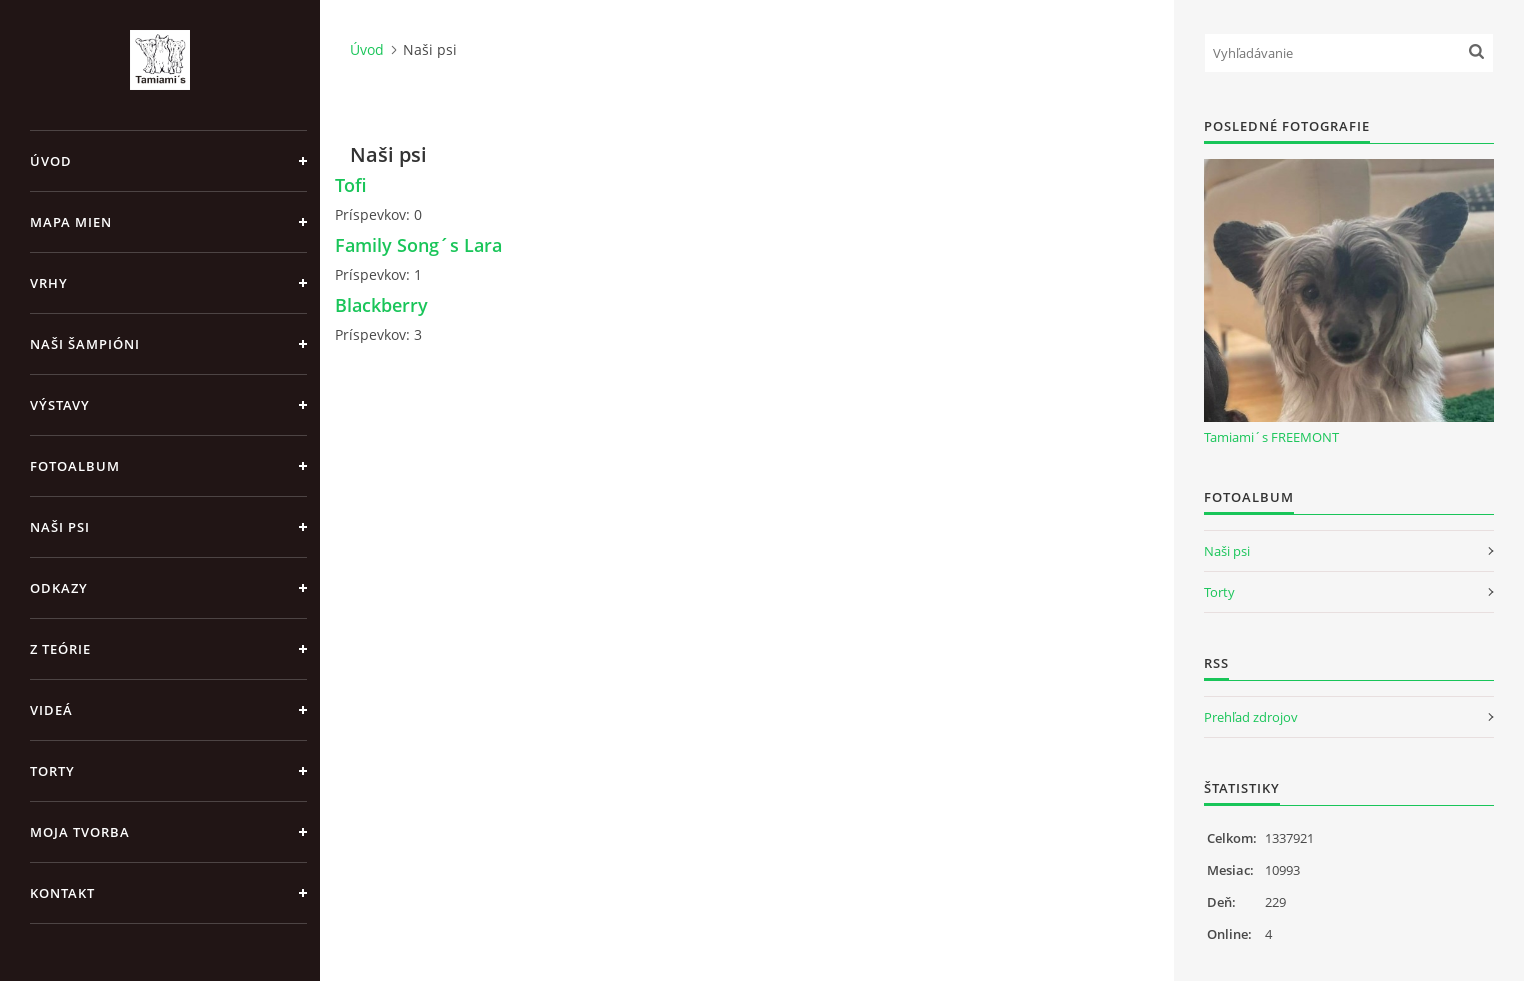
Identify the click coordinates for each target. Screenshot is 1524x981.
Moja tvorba (80, 832)
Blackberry (381, 305)
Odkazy (59, 588)
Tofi (351, 185)
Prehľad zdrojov (1251, 717)
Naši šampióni (85, 344)
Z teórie (60, 649)
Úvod (51, 161)
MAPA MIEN (71, 222)
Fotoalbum (75, 466)
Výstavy (60, 405)
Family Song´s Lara (418, 245)
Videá (51, 710)
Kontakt (62, 893)
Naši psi (60, 527)
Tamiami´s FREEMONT (1271, 437)
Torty (52, 771)
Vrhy (49, 283)
